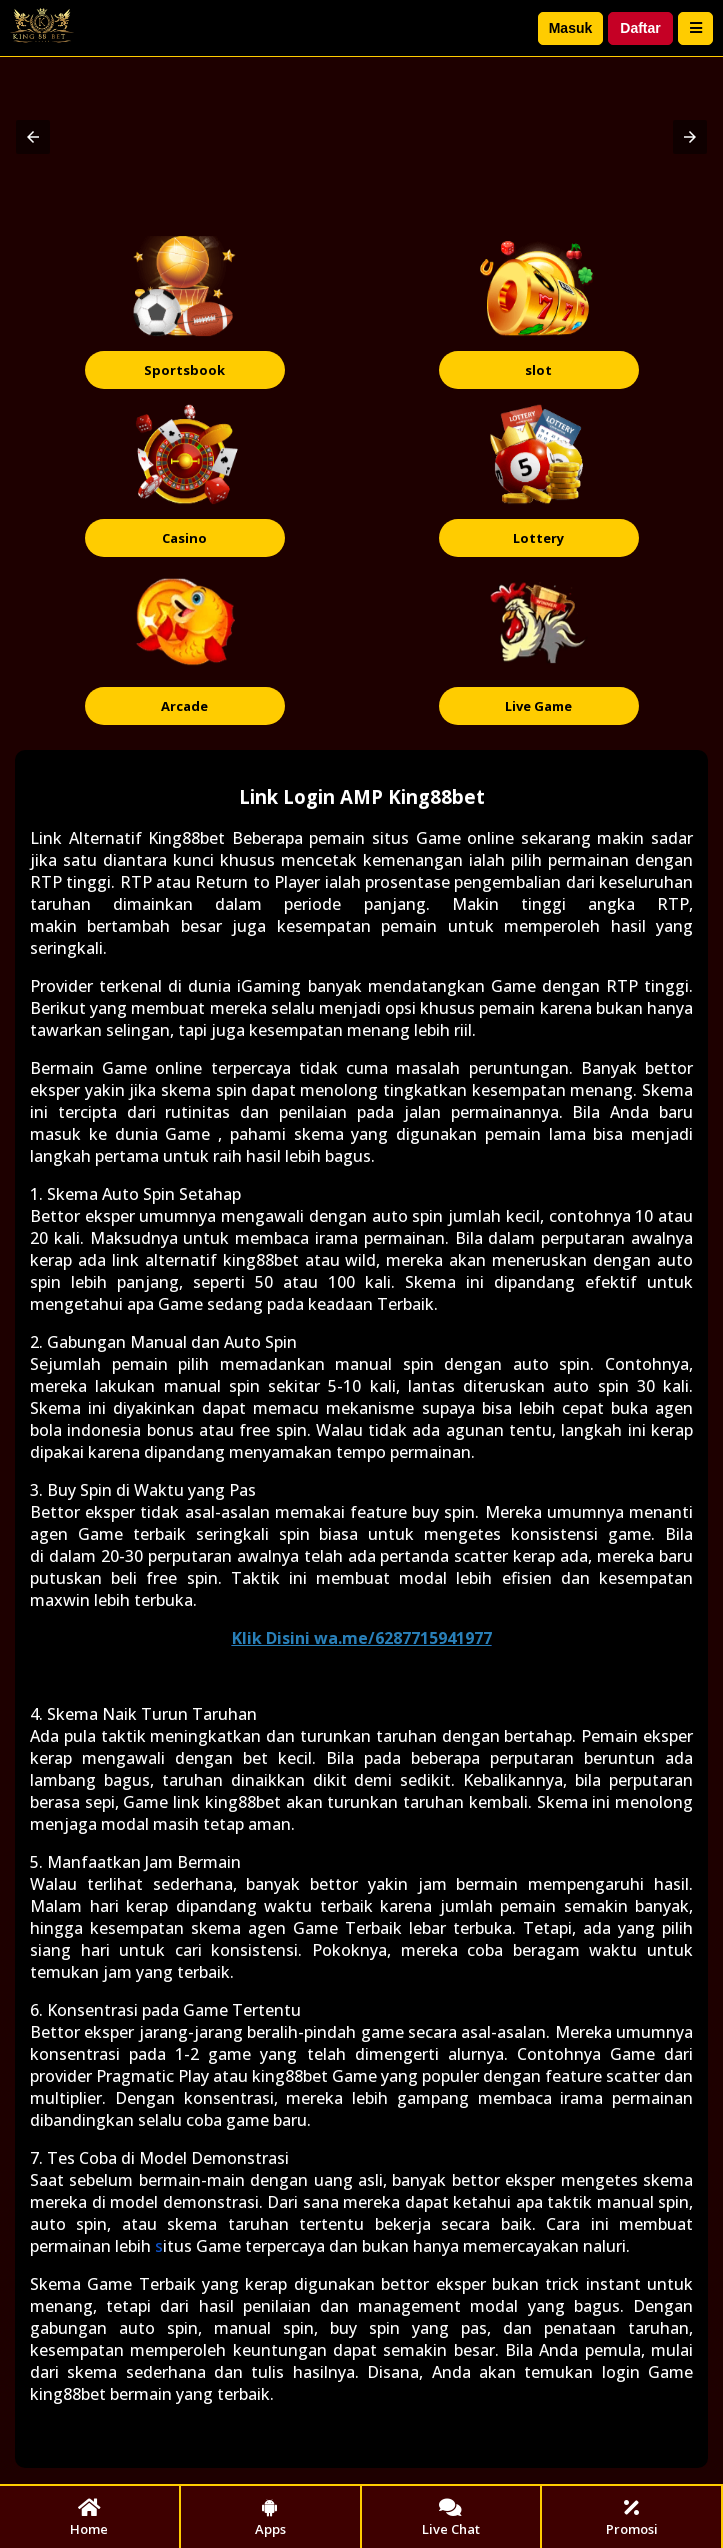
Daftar (640, 28)
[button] (33, 137)
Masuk (571, 28)
